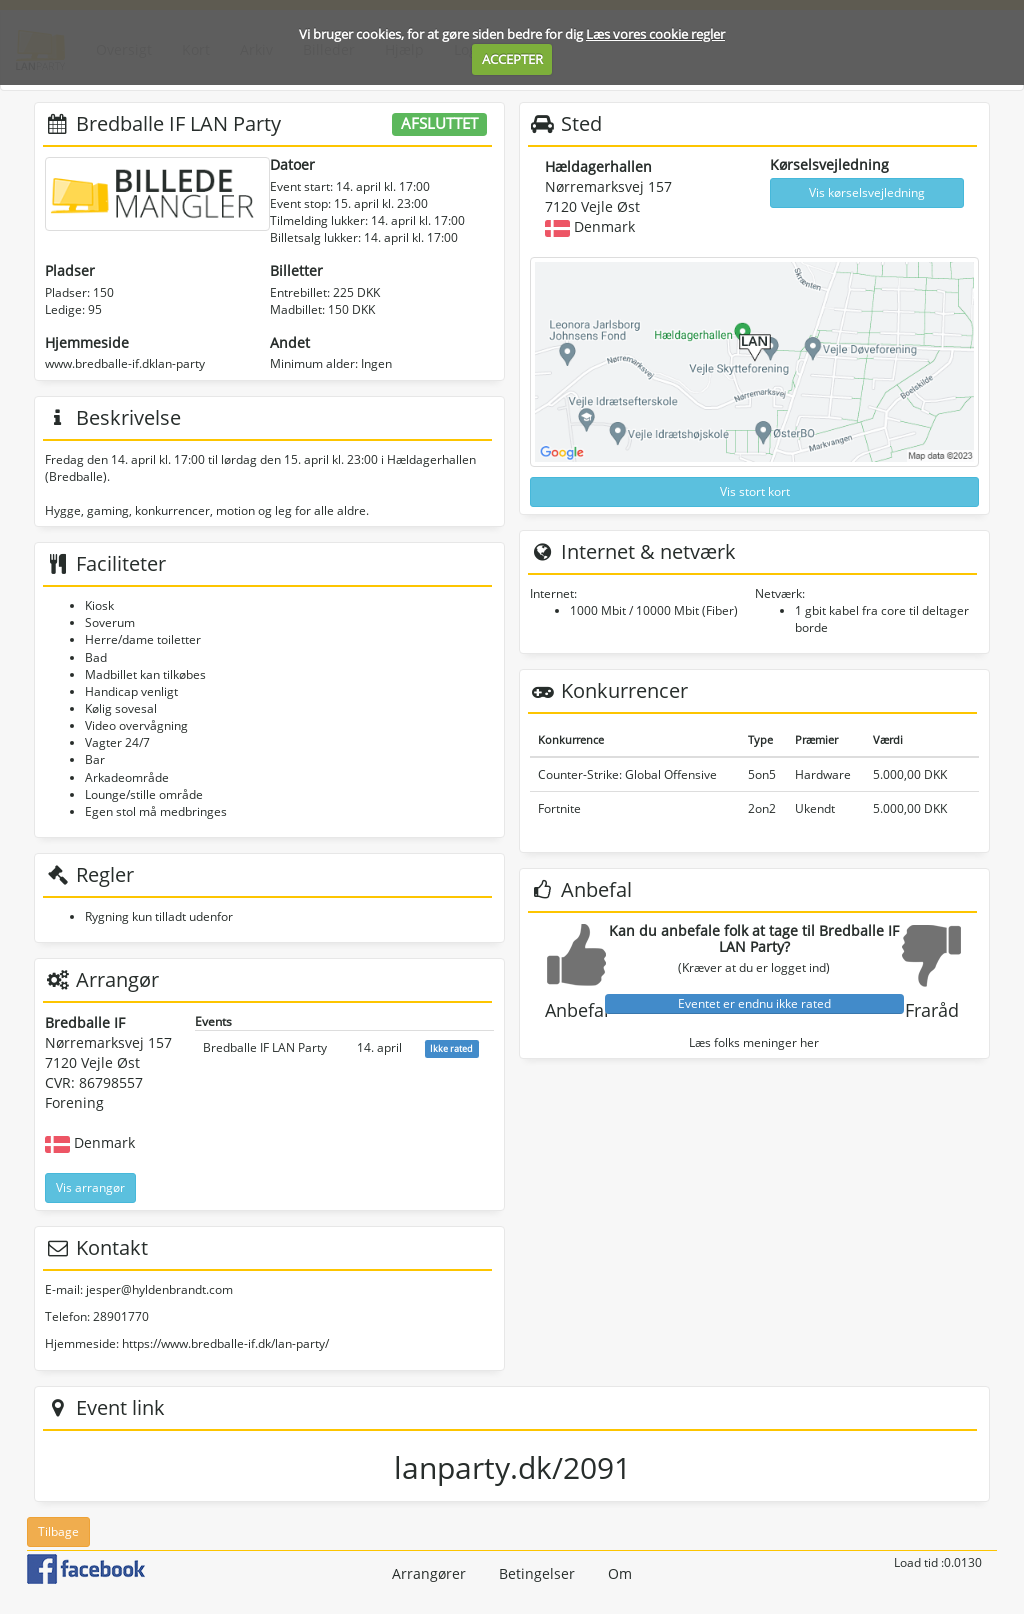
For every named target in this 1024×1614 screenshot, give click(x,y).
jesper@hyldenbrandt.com (159, 1289)
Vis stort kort (755, 491)
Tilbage (58, 1531)
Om (620, 1573)
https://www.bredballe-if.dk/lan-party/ (225, 1343)
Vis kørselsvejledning (867, 192)
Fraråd (932, 1010)
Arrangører (429, 1573)
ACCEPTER (512, 59)
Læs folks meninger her (754, 1042)
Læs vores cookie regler (655, 34)
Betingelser (537, 1573)
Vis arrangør (90, 1187)
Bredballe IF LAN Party (265, 1047)
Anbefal (577, 1010)
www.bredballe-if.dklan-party (125, 363)
